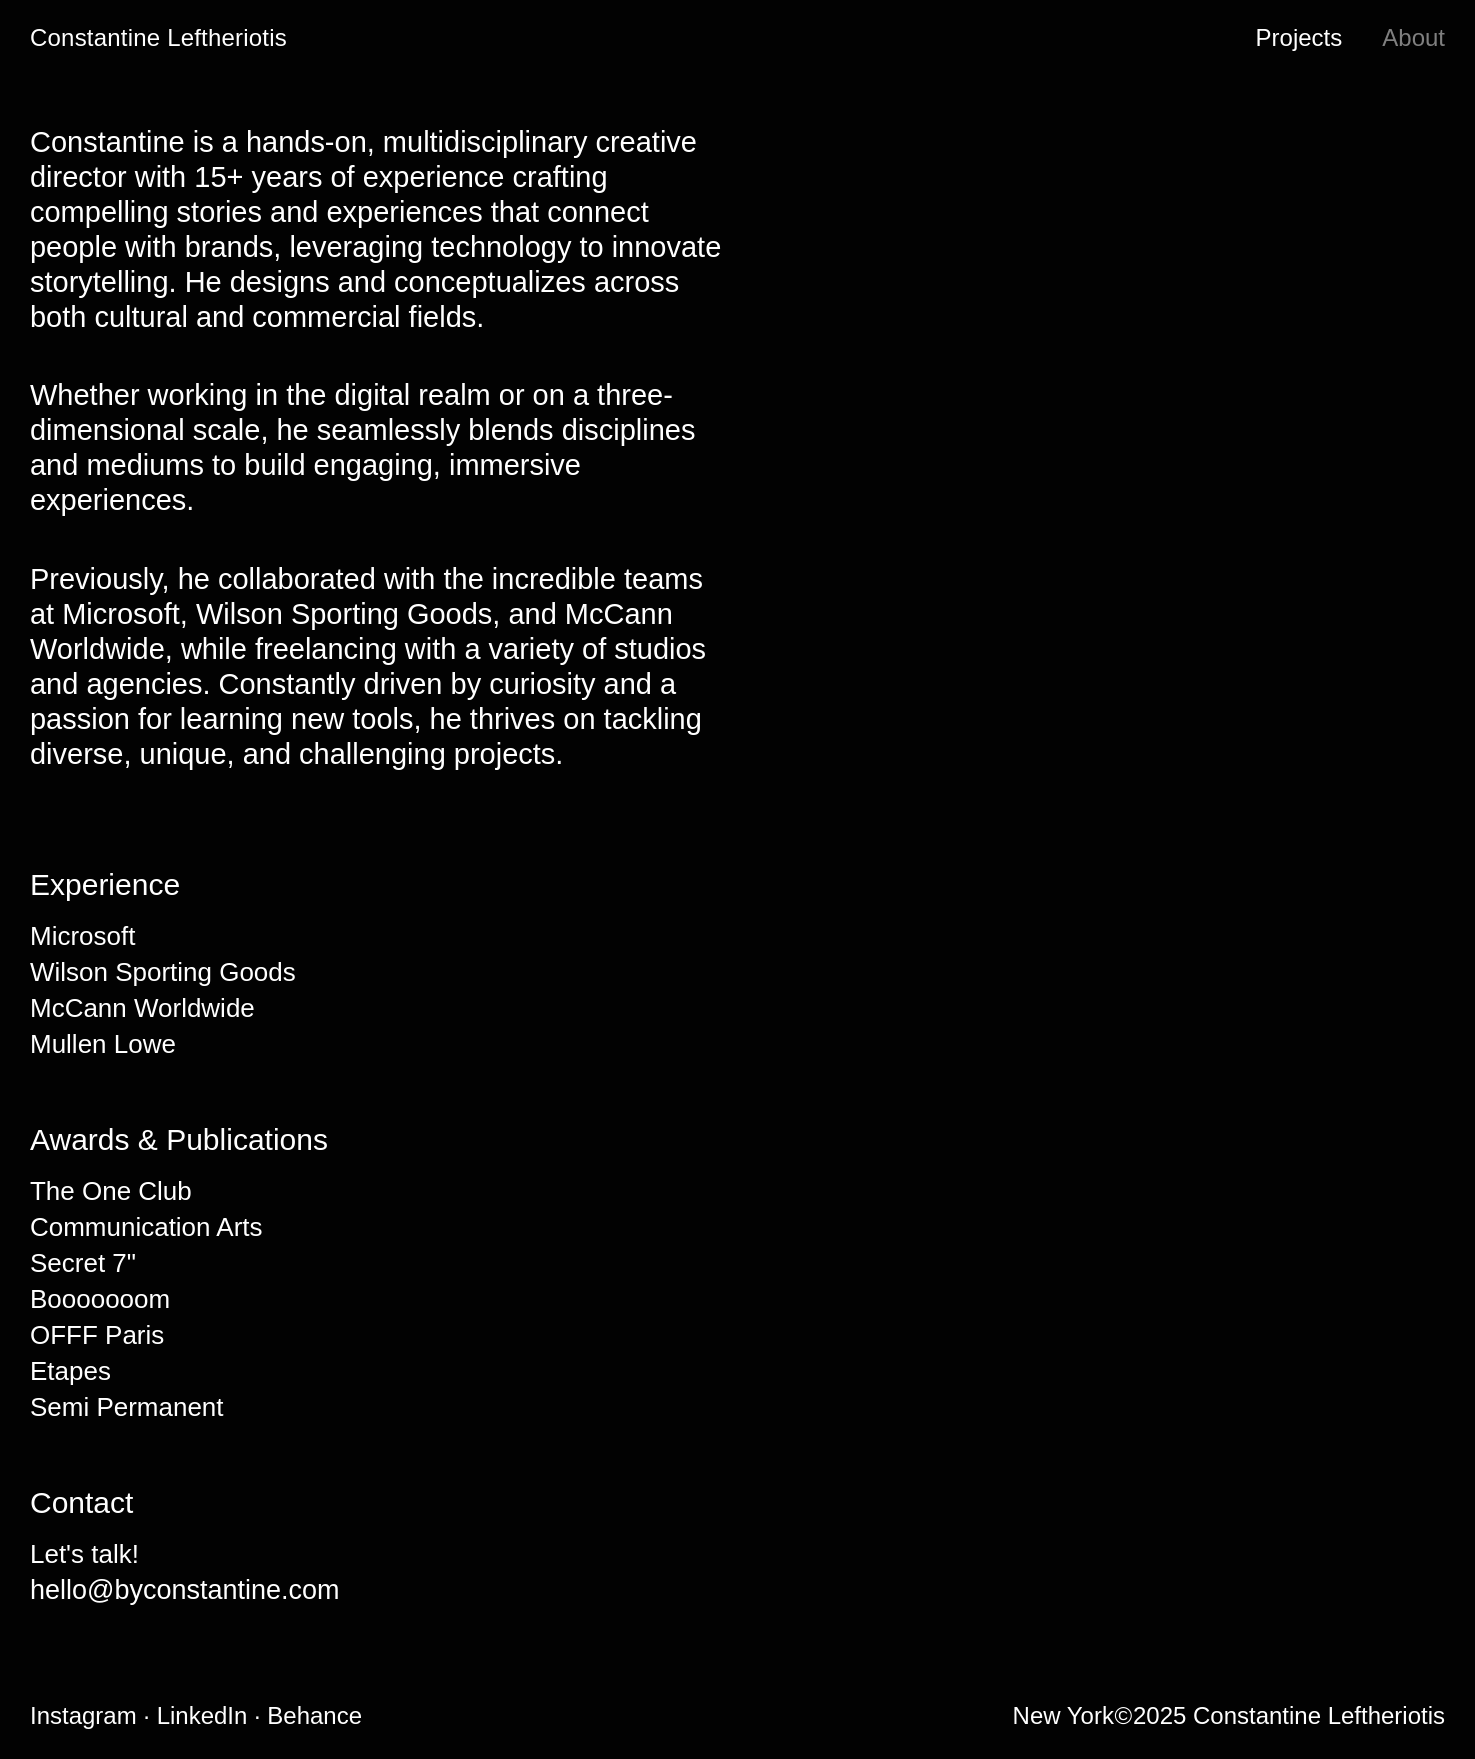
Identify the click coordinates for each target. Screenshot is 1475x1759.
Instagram (91, 1723)
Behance (319, 1723)
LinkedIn (209, 1723)
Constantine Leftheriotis (158, 38)
